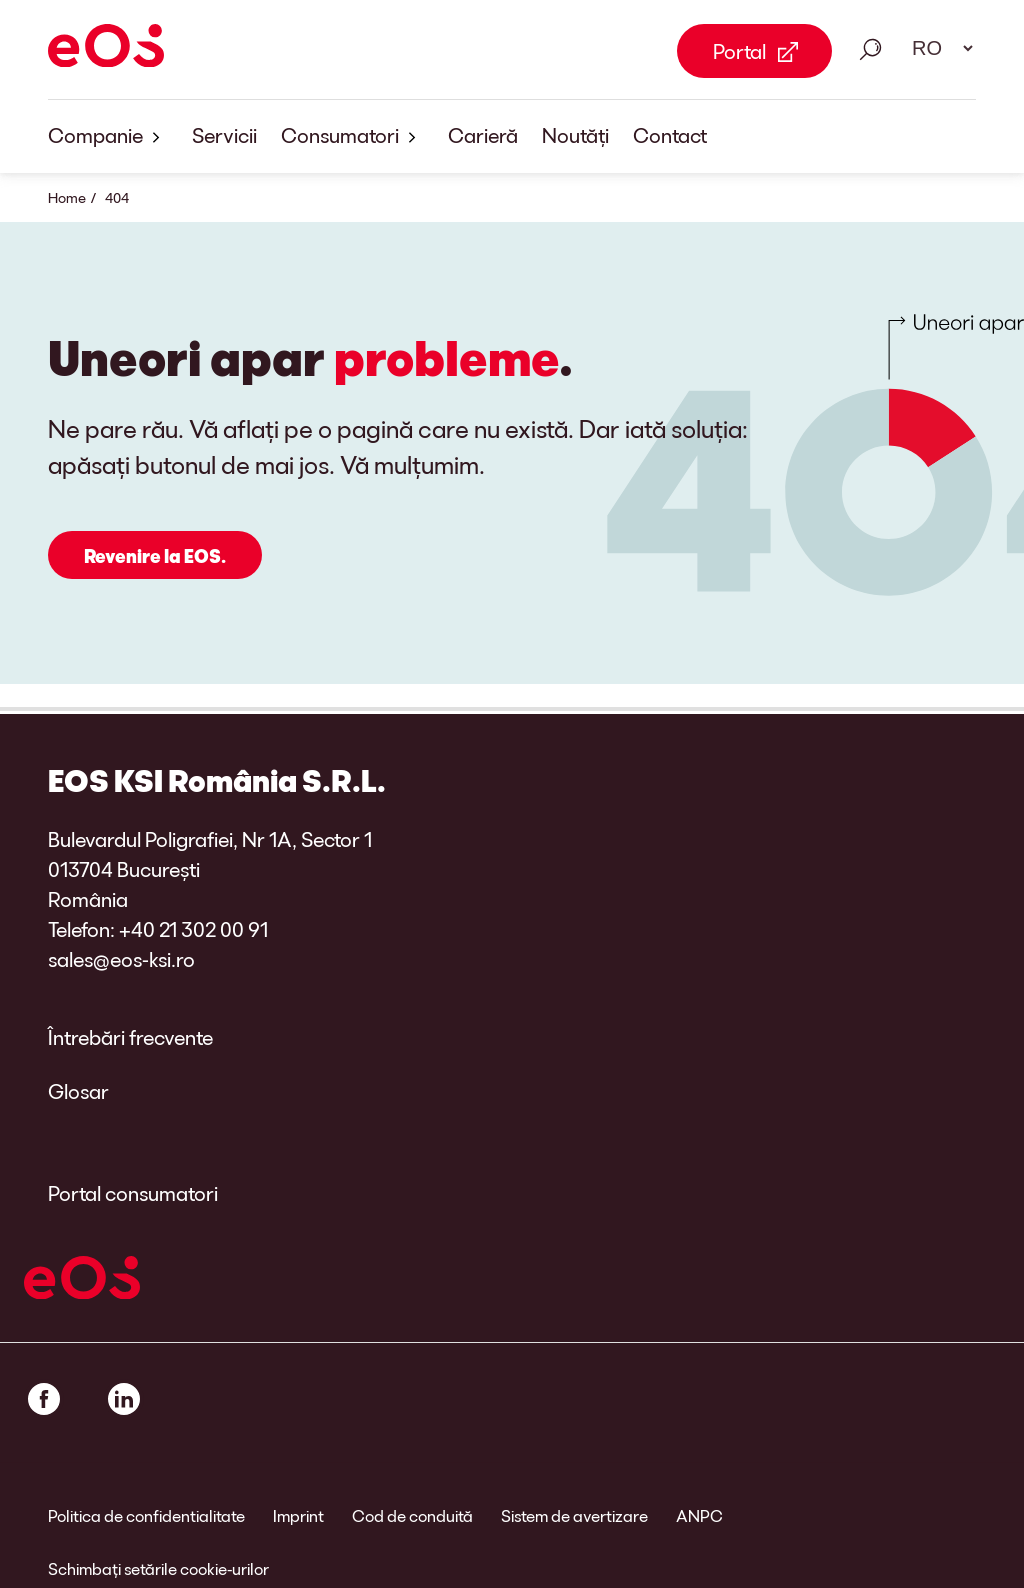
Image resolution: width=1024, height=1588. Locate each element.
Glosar (78, 1091)
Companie (108, 136)
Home (67, 197)
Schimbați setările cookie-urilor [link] (158, 1568)
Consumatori (352, 136)
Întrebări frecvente (130, 1037)
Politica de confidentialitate (146, 1515)
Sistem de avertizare (574, 1515)
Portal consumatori (133, 1193)
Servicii (224, 135)
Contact (670, 135)
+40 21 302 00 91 (193, 929)
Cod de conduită (412, 1515)
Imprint (298, 1515)
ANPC (699, 1515)
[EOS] (106, 49)
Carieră (483, 135)
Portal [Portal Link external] (739, 51)
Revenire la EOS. (155, 556)
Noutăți (575, 135)
